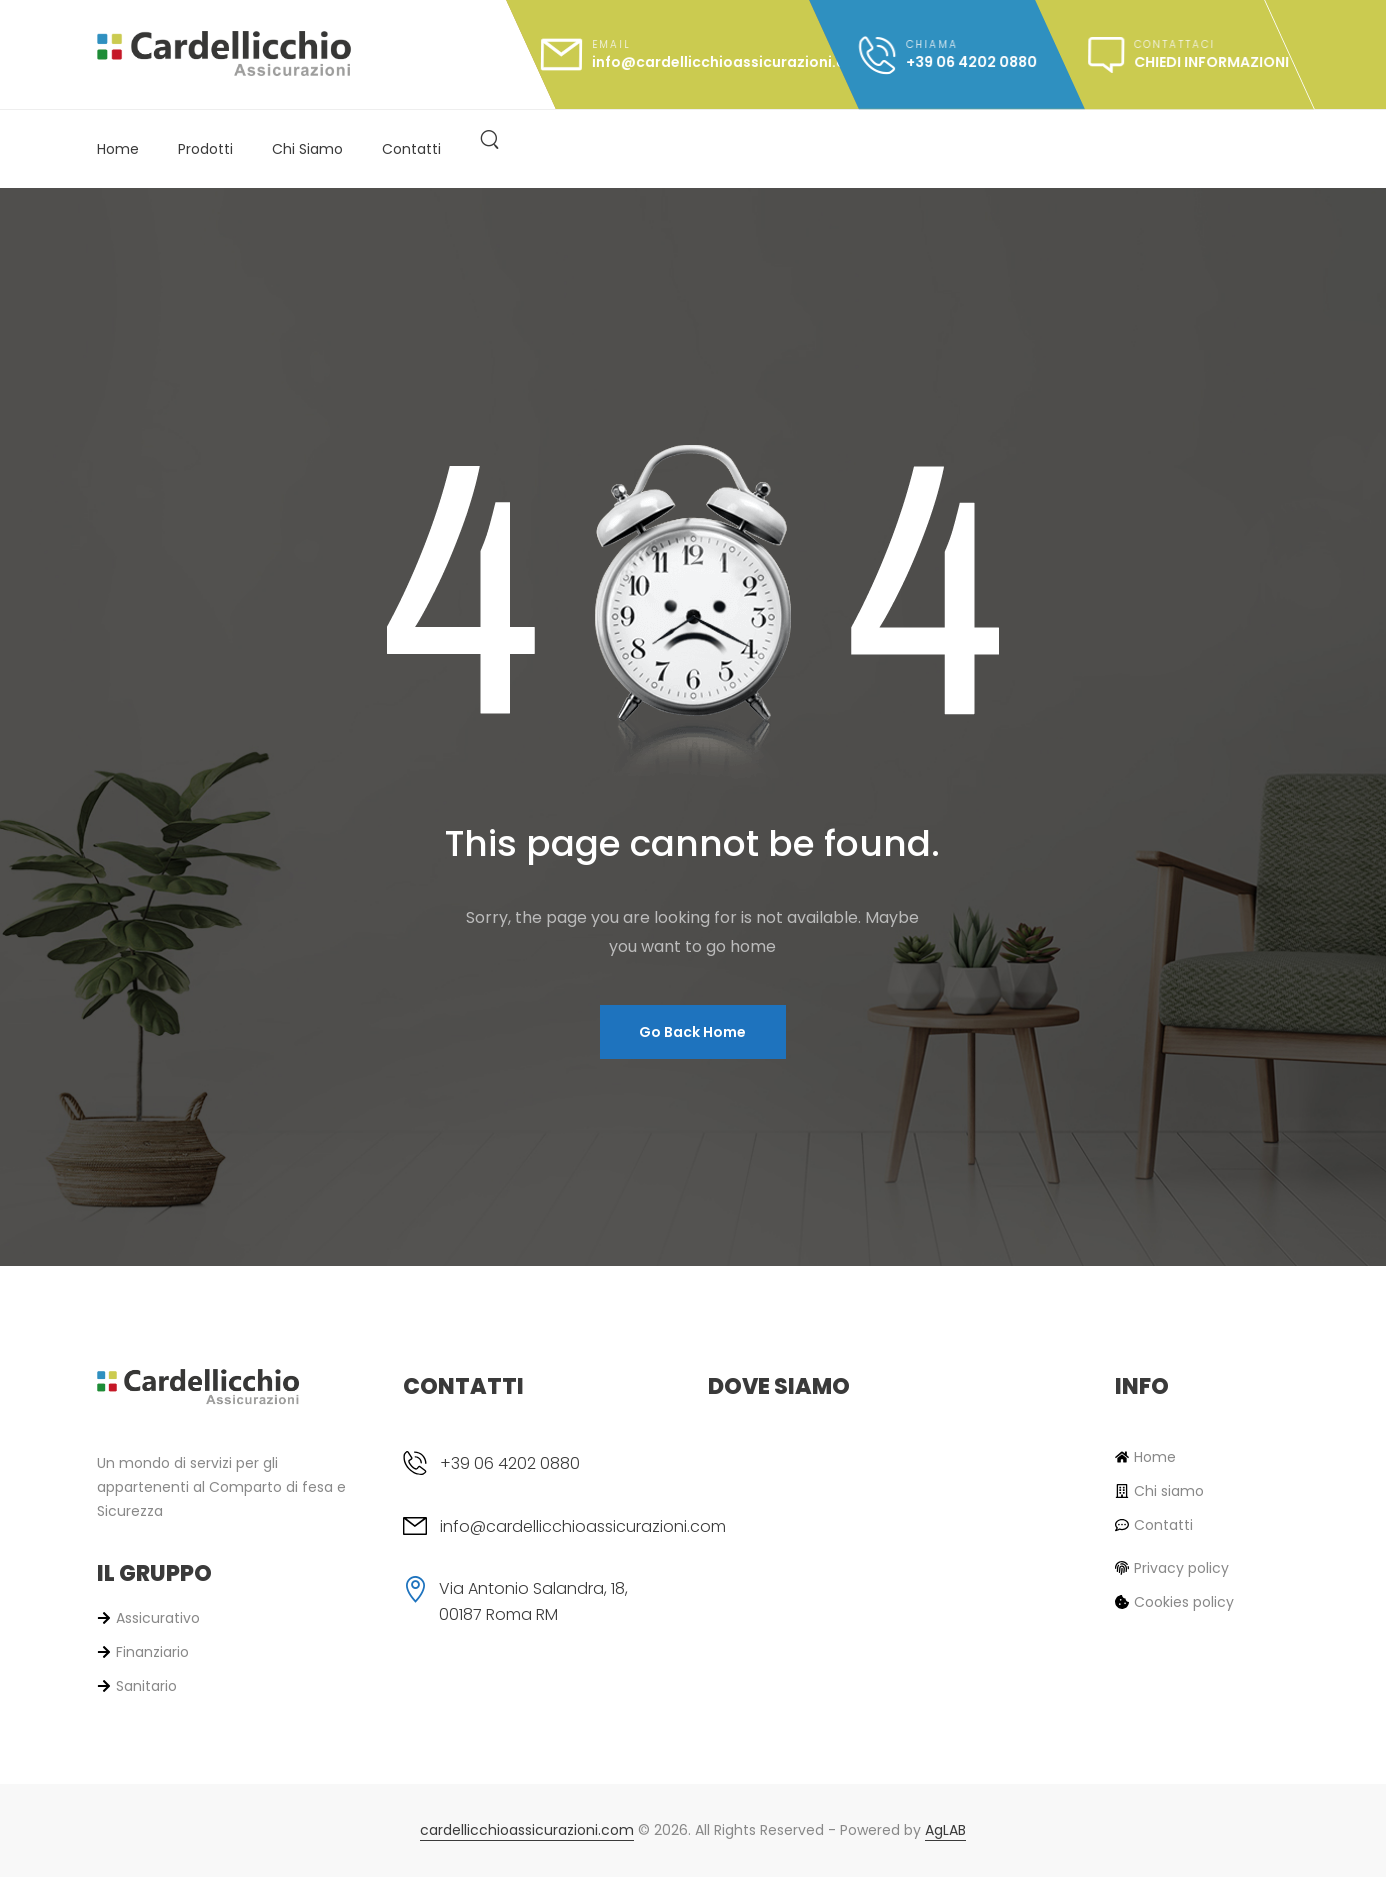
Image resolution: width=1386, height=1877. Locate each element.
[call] (947, 55)
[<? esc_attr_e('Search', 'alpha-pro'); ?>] (489, 138)
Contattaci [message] (1174, 44)
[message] (1188, 55)
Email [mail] (611, 44)
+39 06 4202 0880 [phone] (510, 1463)
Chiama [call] (932, 44)
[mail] (682, 54)
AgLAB (945, 1830)
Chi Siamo (307, 149)
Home (118, 149)
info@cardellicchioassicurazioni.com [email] (583, 1526)
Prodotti (205, 149)
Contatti (411, 149)
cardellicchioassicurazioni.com (527, 1830)
